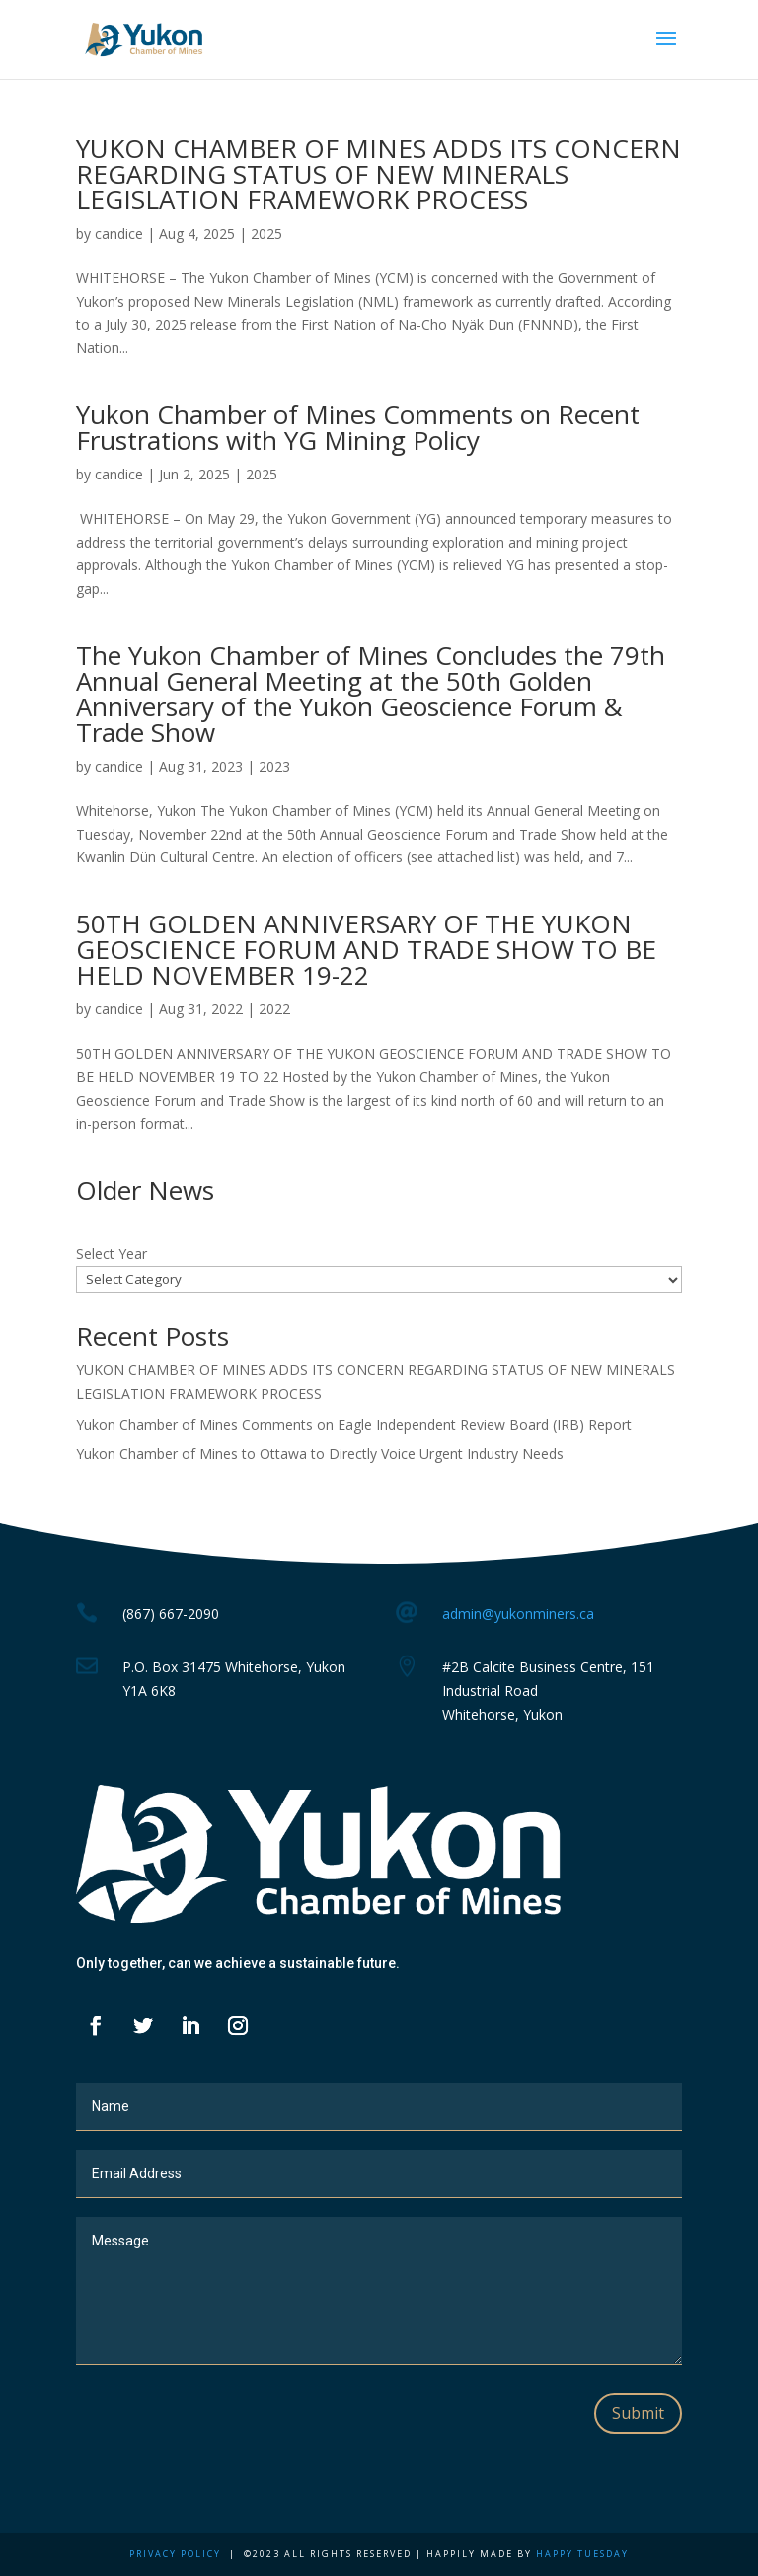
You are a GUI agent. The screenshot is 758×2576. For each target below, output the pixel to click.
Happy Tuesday (582, 2553)
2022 (274, 1008)
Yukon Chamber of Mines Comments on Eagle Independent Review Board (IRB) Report (354, 1424)
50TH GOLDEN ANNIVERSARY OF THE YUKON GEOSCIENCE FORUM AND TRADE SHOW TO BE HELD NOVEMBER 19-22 (366, 949)
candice (119, 233)
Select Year (111, 1253)
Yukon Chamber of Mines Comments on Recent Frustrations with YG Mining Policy (358, 427)
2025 (266, 233)
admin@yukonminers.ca (518, 1613)
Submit (638, 2413)
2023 (274, 766)
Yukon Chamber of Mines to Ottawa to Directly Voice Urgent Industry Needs (320, 1453)
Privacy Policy (175, 2553)
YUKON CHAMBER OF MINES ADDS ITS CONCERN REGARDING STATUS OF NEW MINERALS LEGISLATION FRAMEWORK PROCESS (378, 173)
